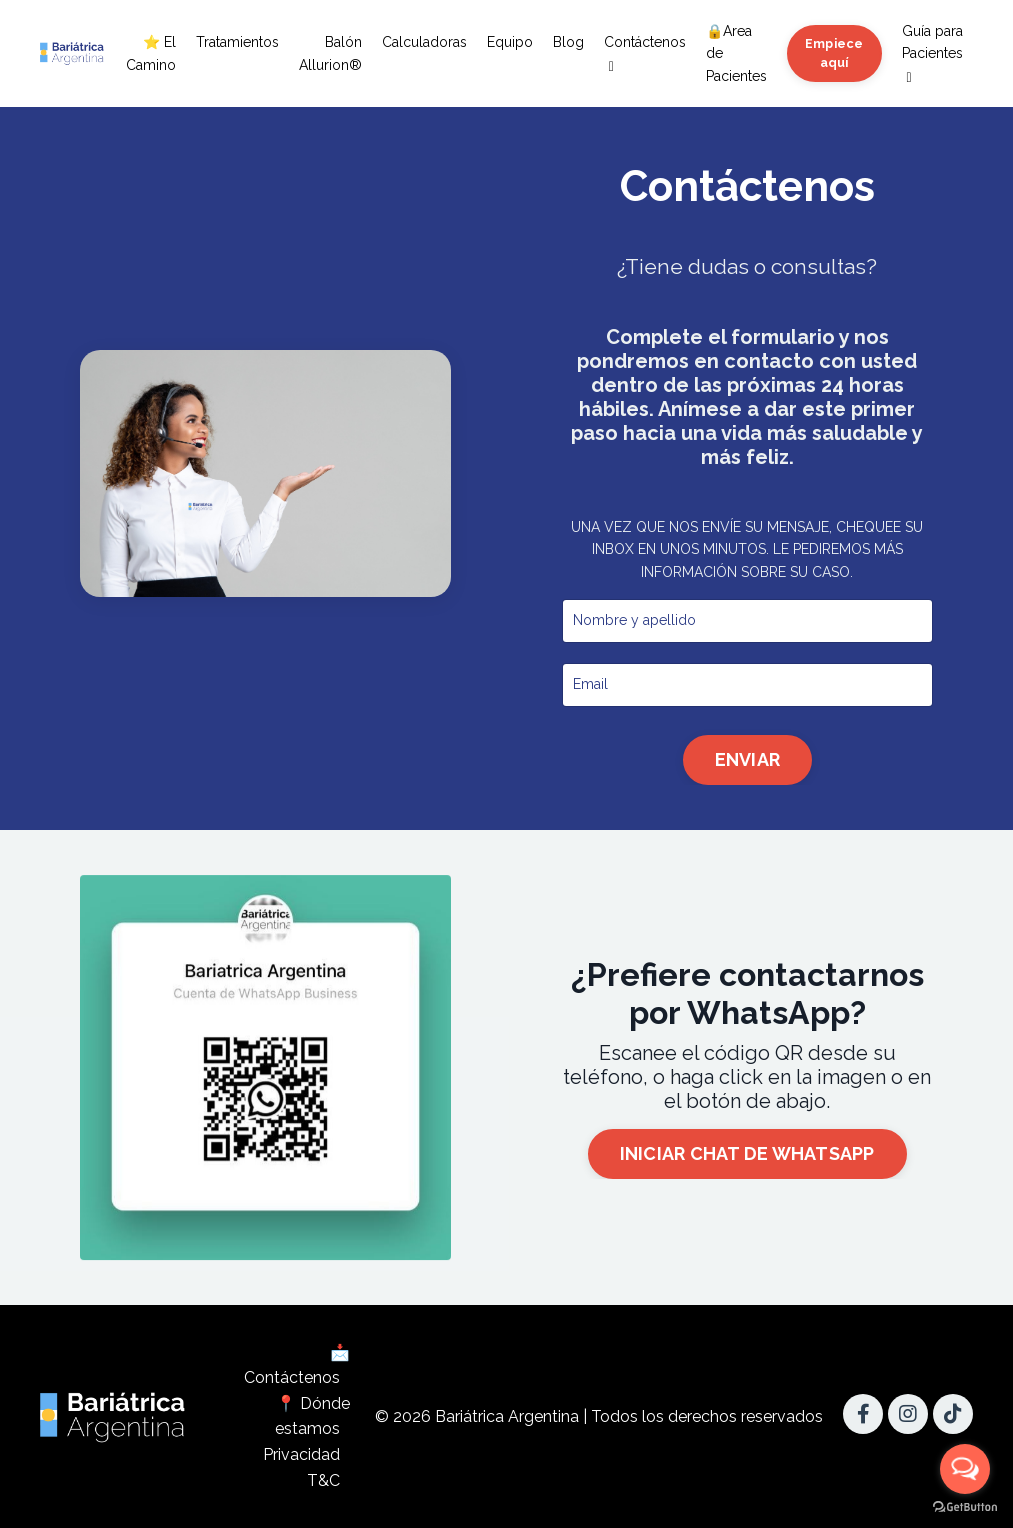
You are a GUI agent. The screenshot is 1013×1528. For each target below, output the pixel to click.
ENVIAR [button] (747, 759)
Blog (568, 42)
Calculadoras (424, 42)
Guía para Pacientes (932, 54)
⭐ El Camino (151, 53)
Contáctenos (645, 53)
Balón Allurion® (330, 53)
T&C (323, 1480)
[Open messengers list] (965, 1469)
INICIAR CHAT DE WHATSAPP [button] (747, 1153)
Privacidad (301, 1454)
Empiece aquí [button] (834, 53)
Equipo (510, 42)
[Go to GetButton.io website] (965, 1507)
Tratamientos (237, 42)
